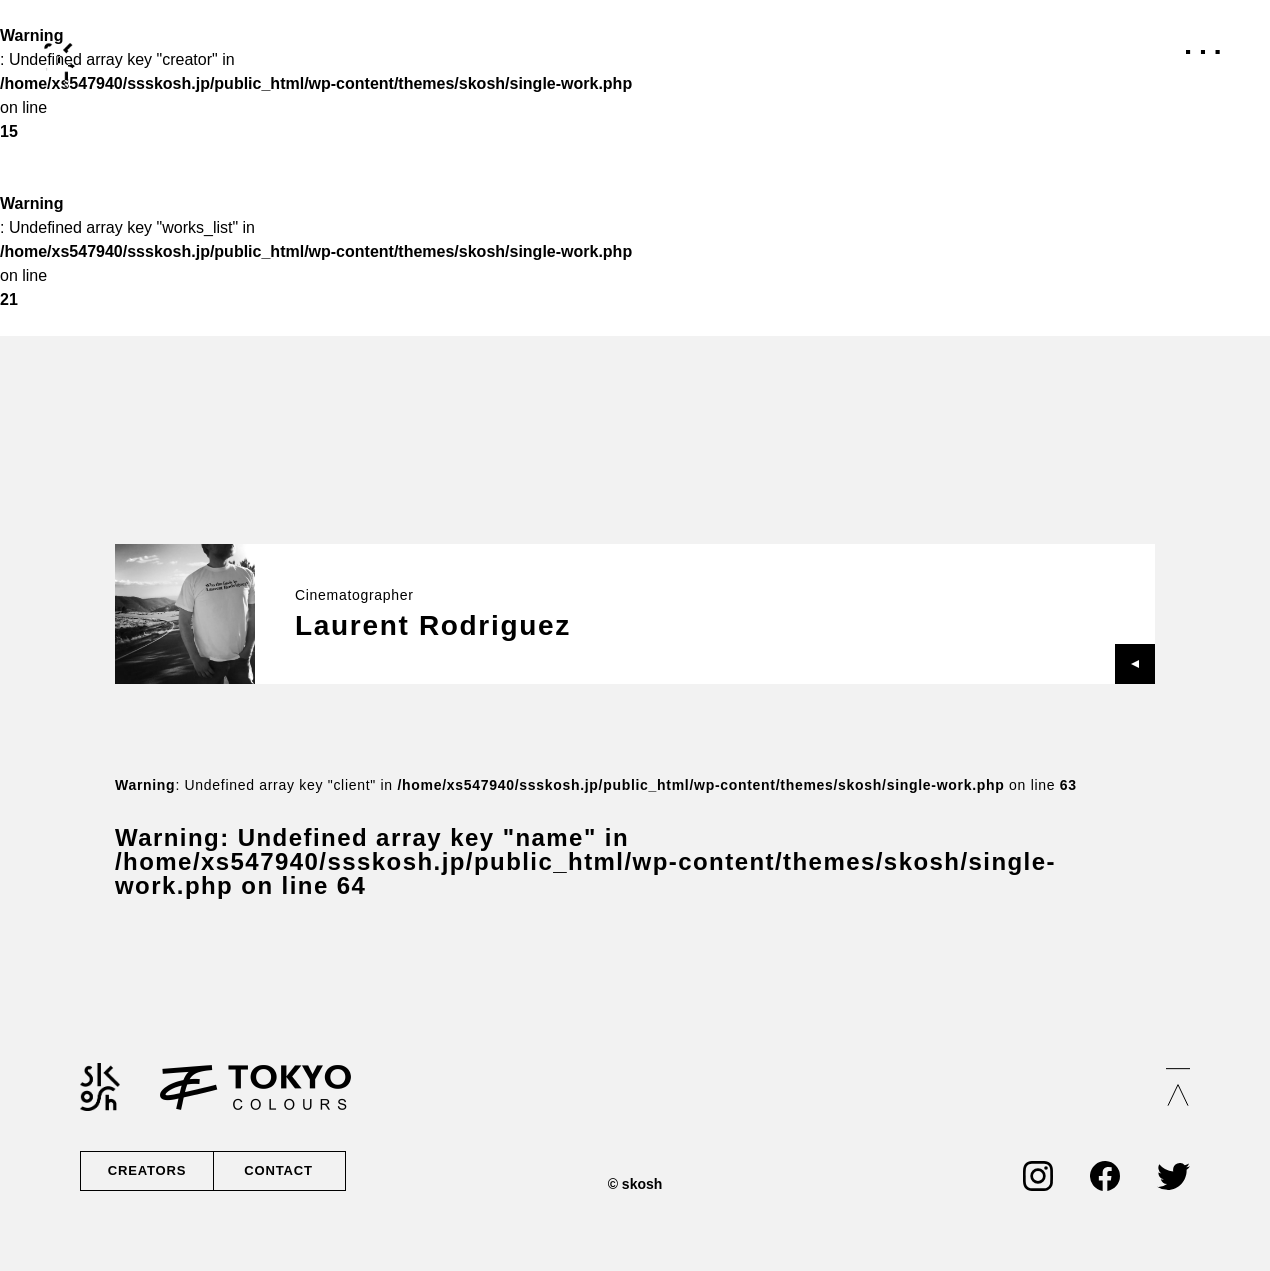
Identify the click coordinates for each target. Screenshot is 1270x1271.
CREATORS (147, 1171)
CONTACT (277, 1171)
